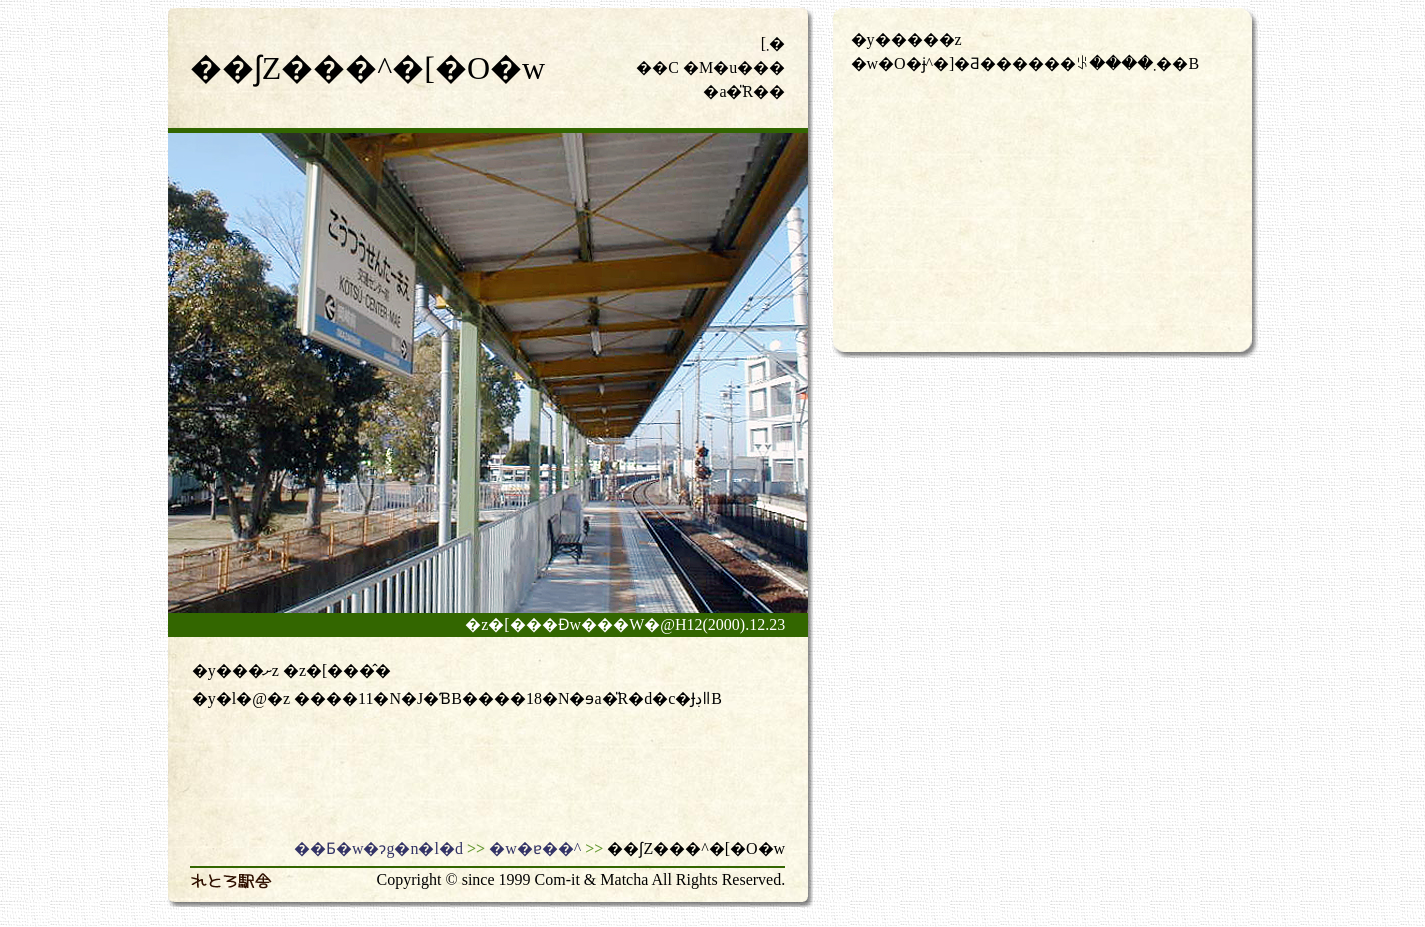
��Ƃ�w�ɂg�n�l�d (378, 848)
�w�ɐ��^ (535, 848)
